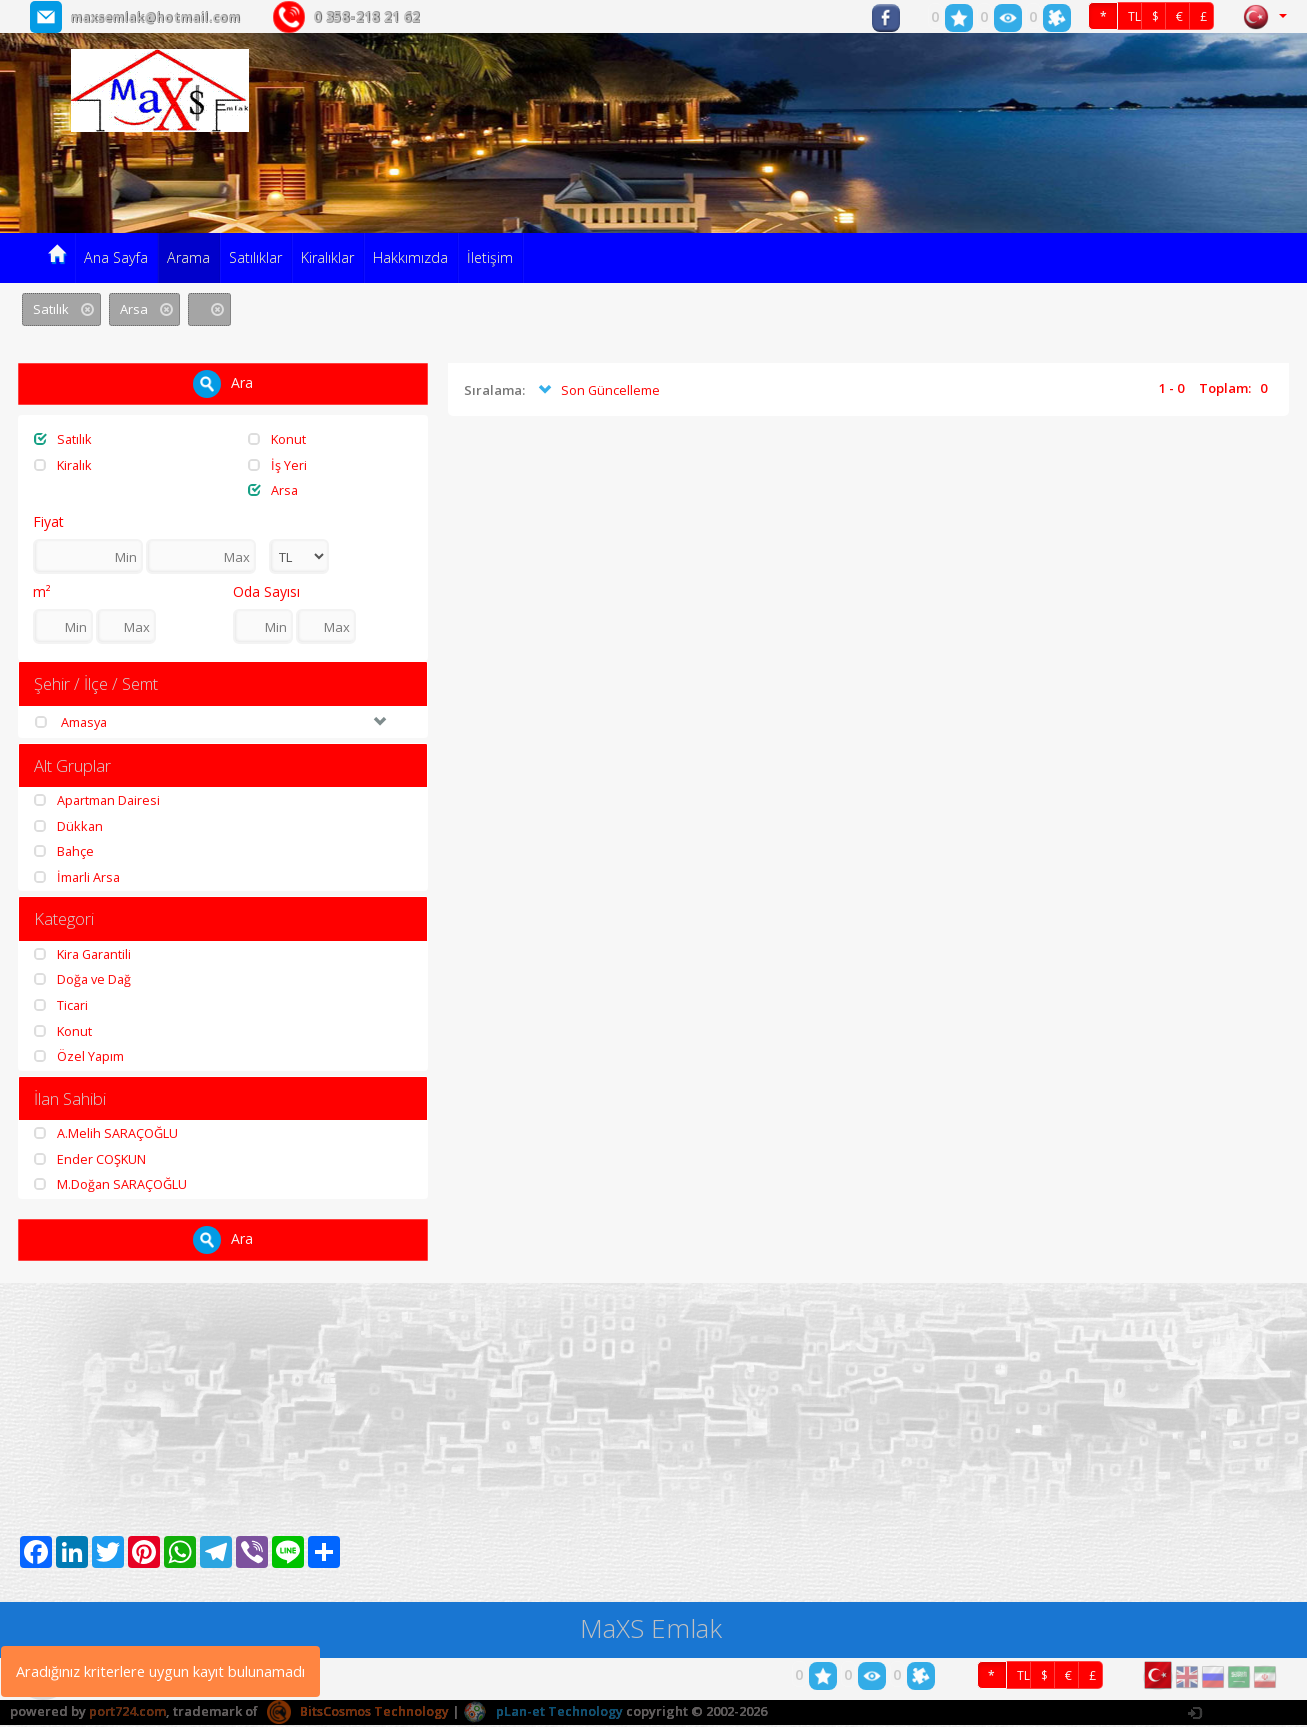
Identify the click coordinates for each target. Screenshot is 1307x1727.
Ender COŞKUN (90, 1161)
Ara (223, 384)
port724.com (128, 1713)
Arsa (273, 490)
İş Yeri (277, 465)
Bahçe (64, 852)
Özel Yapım (79, 1058)
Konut (277, 439)
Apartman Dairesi (98, 801)
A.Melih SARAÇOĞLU (106, 1136)
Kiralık (64, 465)
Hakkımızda (410, 257)
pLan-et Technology (545, 1713)
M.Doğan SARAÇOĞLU (111, 1187)
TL (1134, 17)
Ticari (61, 1007)
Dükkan (69, 827)
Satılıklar (255, 257)
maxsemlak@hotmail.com (164, 16)
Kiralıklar (327, 257)
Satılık (63, 439)
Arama (188, 257)
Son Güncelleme (597, 391)
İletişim (490, 257)
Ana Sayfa (116, 257)
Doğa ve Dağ (84, 981)
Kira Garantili (85, 956)
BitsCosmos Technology (359, 1713)
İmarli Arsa (78, 878)
